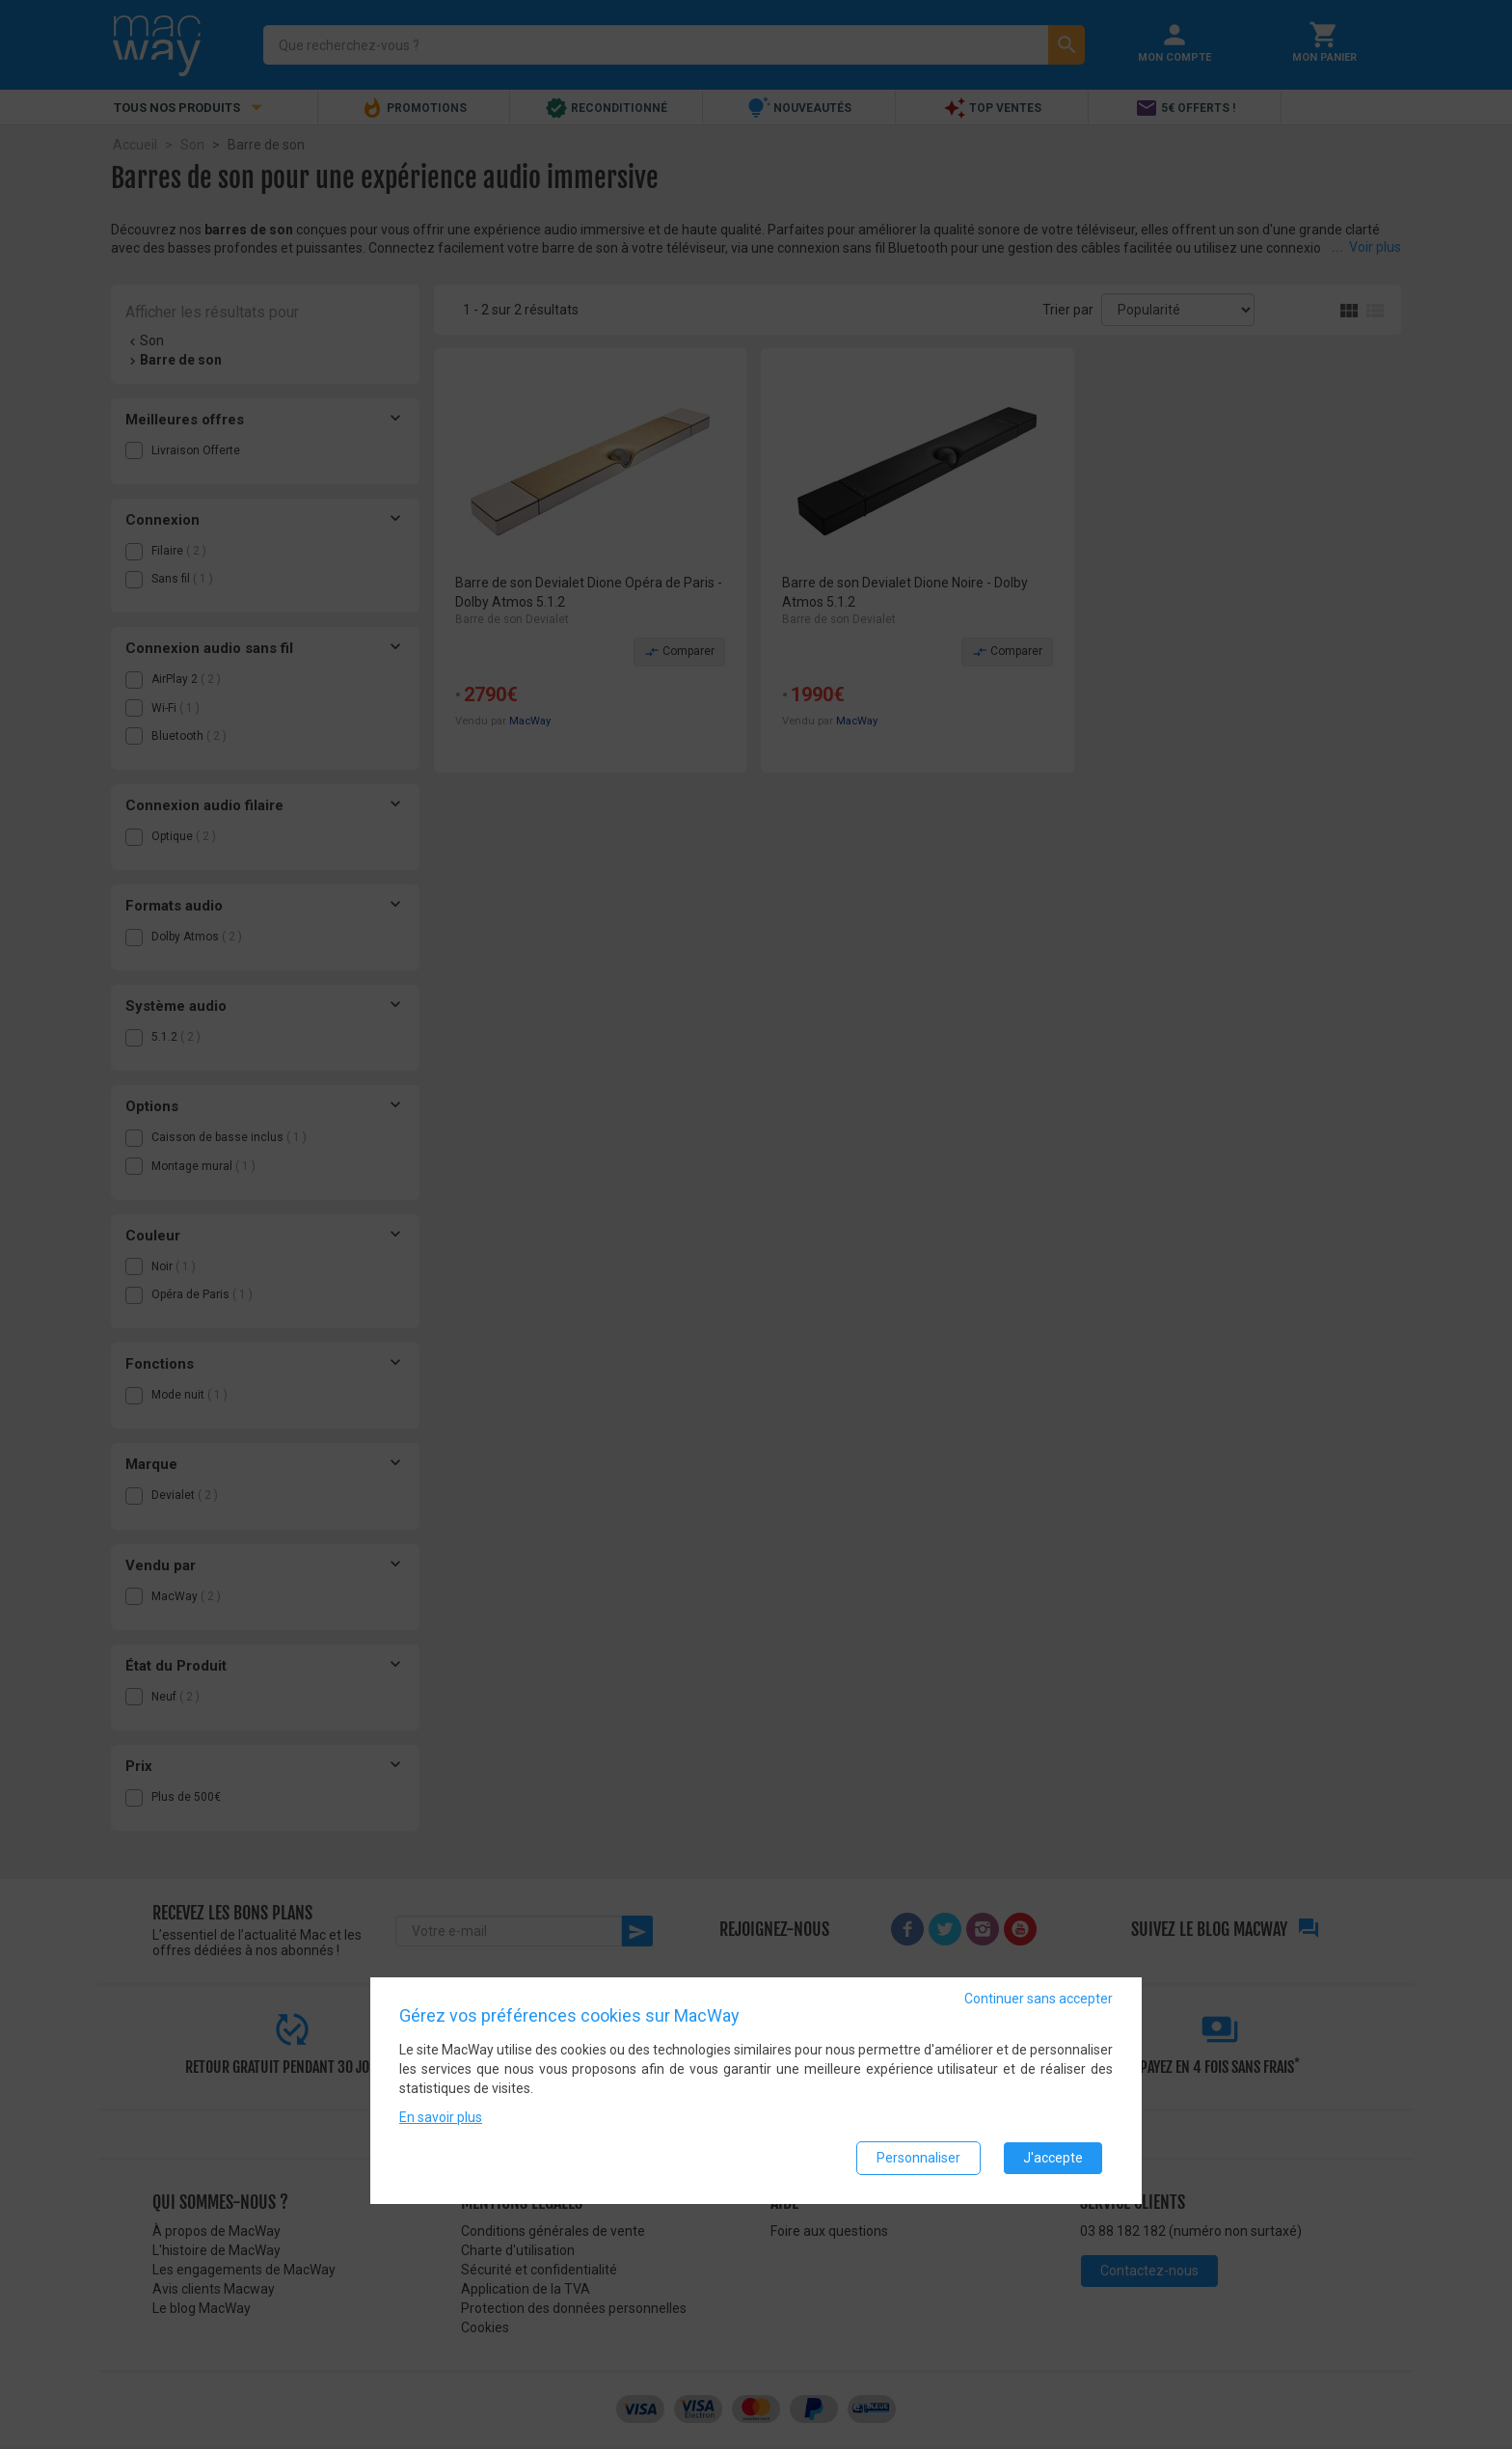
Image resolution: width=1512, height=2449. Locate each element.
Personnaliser (918, 2157)
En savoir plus (440, 2117)
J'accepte (1053, 2157)
